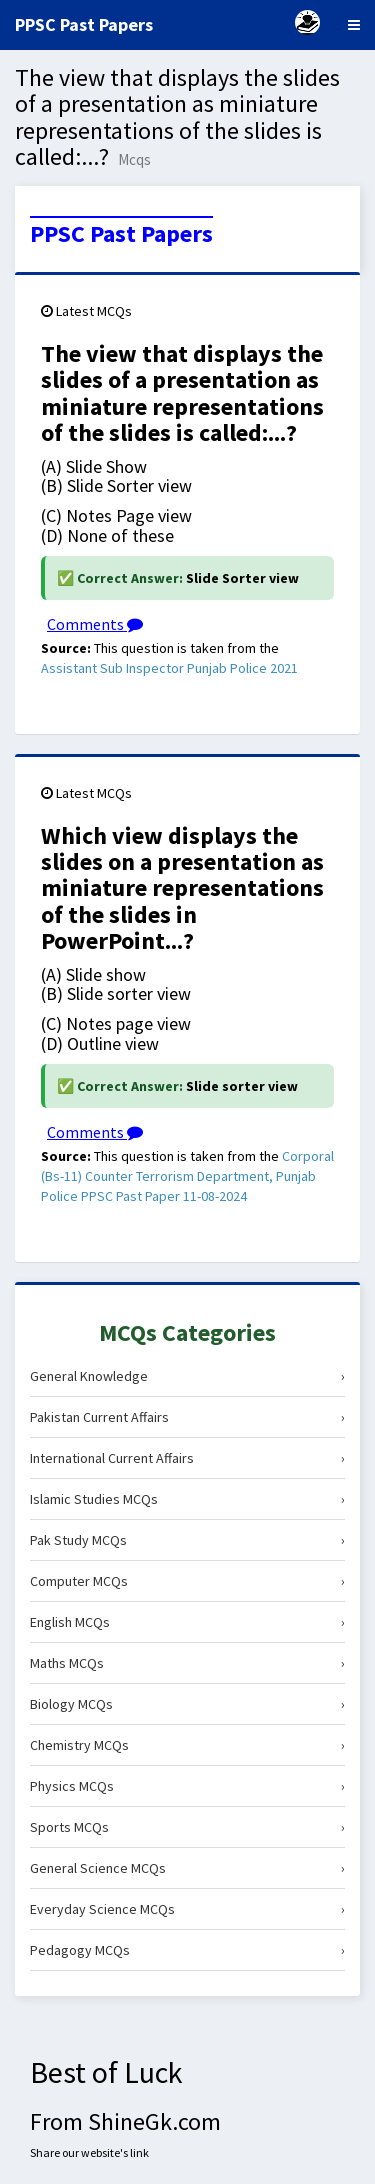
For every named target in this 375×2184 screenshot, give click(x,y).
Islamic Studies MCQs (187, 1499)
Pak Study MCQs (187, 1540)
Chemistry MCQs (187, 1745)
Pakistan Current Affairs (187, 1417)
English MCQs (187, 1622)
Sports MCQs (187, 1827)
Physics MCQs (187, 1786)
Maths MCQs (187, 1663)
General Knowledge (187, 1376)
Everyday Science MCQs (187, 1909)
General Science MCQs (187, 1868)
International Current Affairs (187, 1458)
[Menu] (354, 25)
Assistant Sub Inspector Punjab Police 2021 (169, 668)
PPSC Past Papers (121, 234)
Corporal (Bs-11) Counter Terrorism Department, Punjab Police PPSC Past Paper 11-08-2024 (187, 1176)
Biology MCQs (187, 1704)
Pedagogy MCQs (187, 1950)
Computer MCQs (187, 1581)
